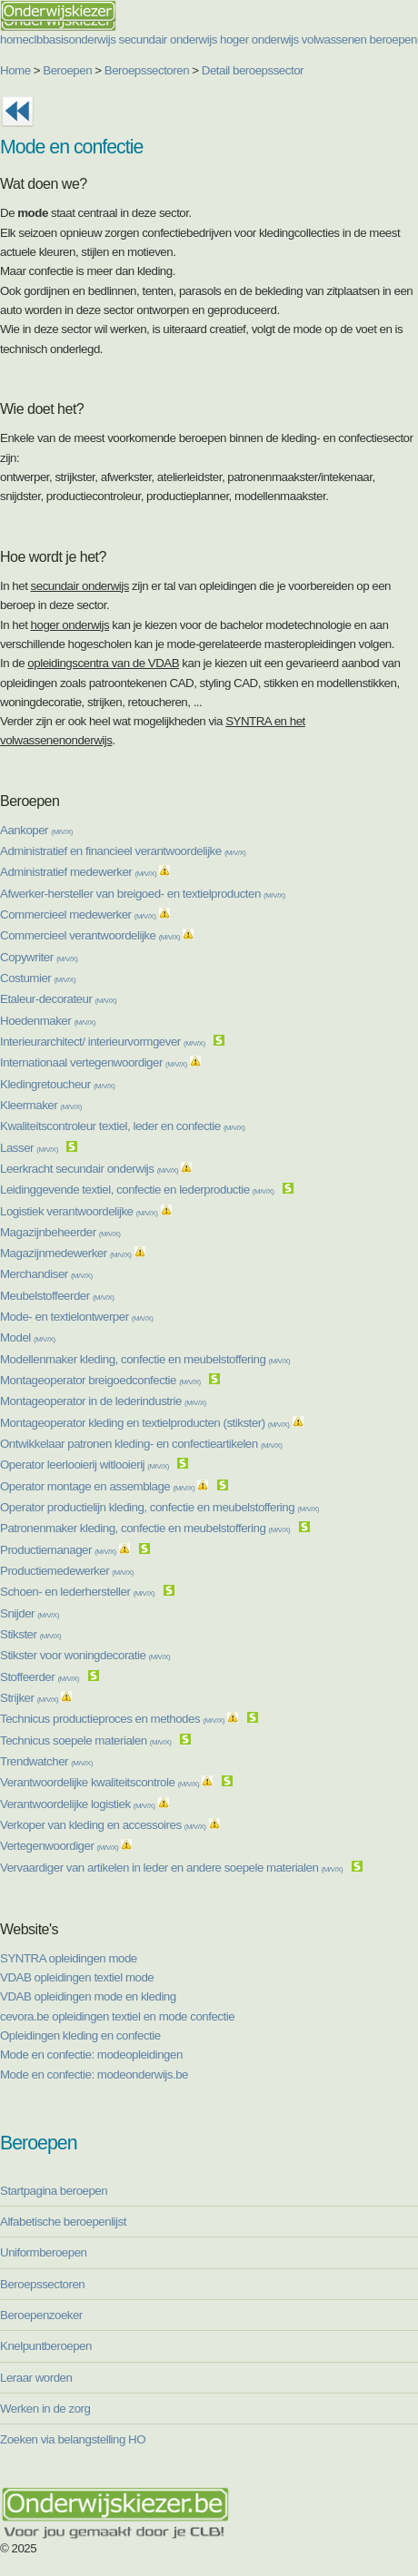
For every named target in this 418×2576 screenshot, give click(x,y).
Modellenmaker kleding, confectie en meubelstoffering (145, 1359)
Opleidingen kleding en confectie (80, 2035)
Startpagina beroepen (53, 2190)
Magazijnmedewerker (65, 1253)
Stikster (30, 1634)
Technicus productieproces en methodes (112, 1719)
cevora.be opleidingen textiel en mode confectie (117, 2016)
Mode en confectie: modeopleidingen (91, 2054)
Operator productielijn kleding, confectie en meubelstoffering (159, 1507)
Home (15, 70)
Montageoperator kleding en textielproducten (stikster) (144, 1423)
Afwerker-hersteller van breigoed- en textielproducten (142, 893)
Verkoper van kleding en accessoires (102, 1825)
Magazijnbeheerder (60, 1232)
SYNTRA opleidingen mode (68, 1958)
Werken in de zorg (45, 2408)
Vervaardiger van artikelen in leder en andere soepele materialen (171, 1867)
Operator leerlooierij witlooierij (84, 1464)
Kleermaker (41, 1105)
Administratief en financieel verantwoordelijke (123, 851)
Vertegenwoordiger (59, 1846)
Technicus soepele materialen (85, 1740)
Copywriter (39, 957)
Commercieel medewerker (77, 914)
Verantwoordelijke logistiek (77, 1804)
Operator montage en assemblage (97, 1486)
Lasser (29, 1148)
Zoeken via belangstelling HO (72, 2439)
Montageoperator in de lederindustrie (103, 1401)
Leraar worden (36, 2377)
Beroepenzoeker (41, 2315)
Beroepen (67, 70)
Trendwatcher (46, 1761)
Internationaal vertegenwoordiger (93, 1062)
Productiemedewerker (67, 1571)
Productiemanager (58, 1550)
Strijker (29, 1698)
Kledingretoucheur (57, 1084)
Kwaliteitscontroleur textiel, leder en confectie (122, 1126)
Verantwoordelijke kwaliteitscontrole (99, 1782)
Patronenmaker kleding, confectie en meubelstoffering (145, 1528)
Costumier (37, 978)
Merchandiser (46, 1274)
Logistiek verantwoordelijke (78, 1211)
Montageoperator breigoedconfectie (100, 1380)
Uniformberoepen (43, 2252)
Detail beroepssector (253, 70)
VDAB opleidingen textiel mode (77, 1977)
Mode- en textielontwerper (76, 1316)
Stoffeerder (39, 1677)
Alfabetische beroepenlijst (63, 2221)
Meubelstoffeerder (57, 1296)
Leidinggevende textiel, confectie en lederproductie (137, 1189)
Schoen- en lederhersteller (77, 1591)
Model (27, 1337)
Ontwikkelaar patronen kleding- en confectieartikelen (141, 1443)
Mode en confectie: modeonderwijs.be (94, 2074)
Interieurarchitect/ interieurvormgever (102, 1041)
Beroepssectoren (146, 70)
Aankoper (36, 830)
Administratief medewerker (78, 872)
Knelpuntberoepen (46, 2346)
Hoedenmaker (47, 1020)
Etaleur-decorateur (58, 999)
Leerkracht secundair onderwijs (89, 1168)
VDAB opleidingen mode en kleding (88, 1996)
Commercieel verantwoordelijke (90, 935)
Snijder (29, 1613)
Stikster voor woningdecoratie (85, 1655)
